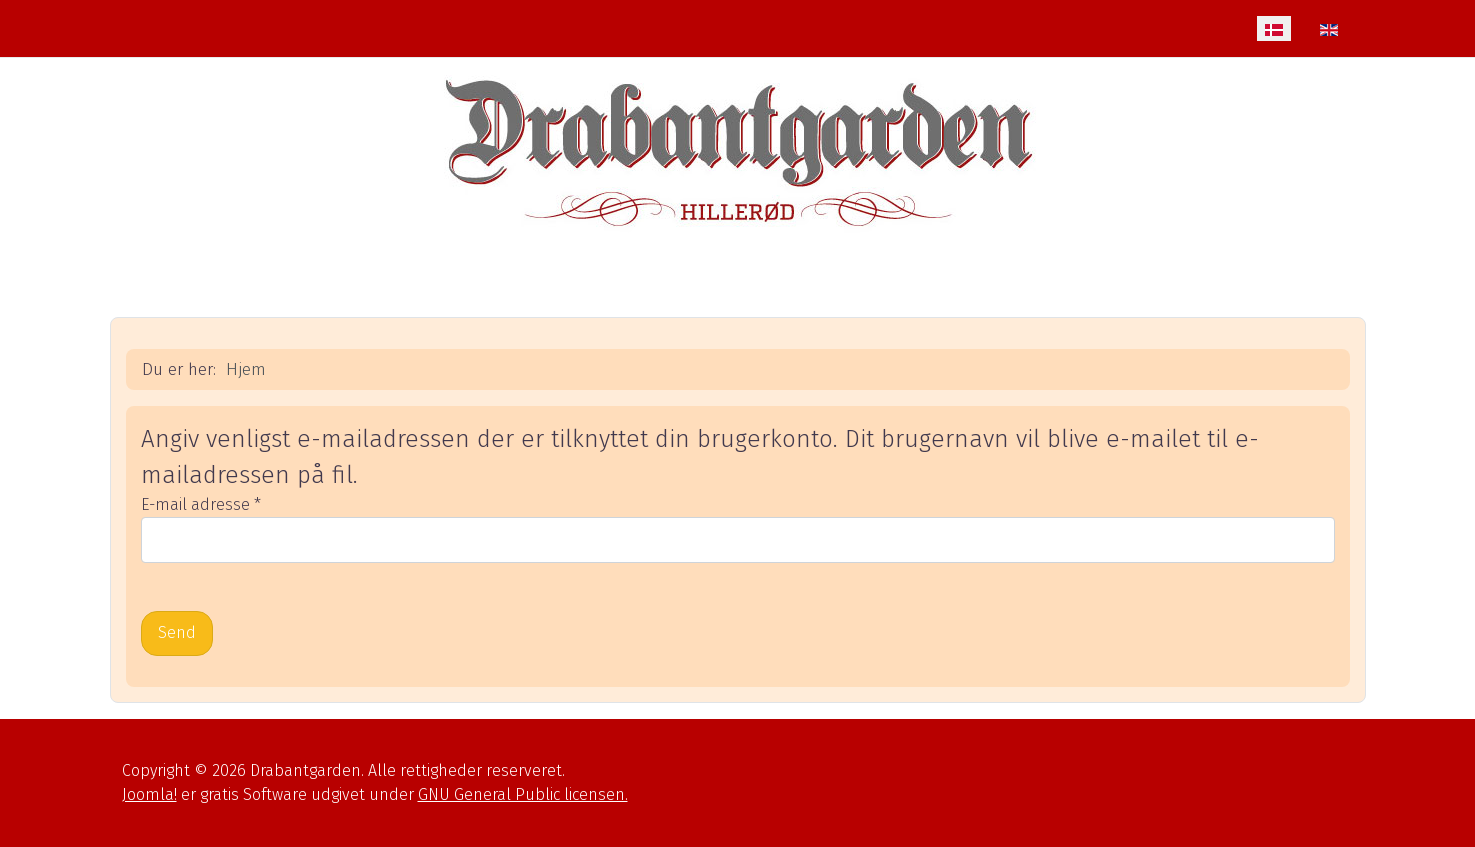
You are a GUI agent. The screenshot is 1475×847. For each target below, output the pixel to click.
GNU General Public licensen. (523, 794)
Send (177, 632)
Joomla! (149, 794)
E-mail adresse (201, 504)
